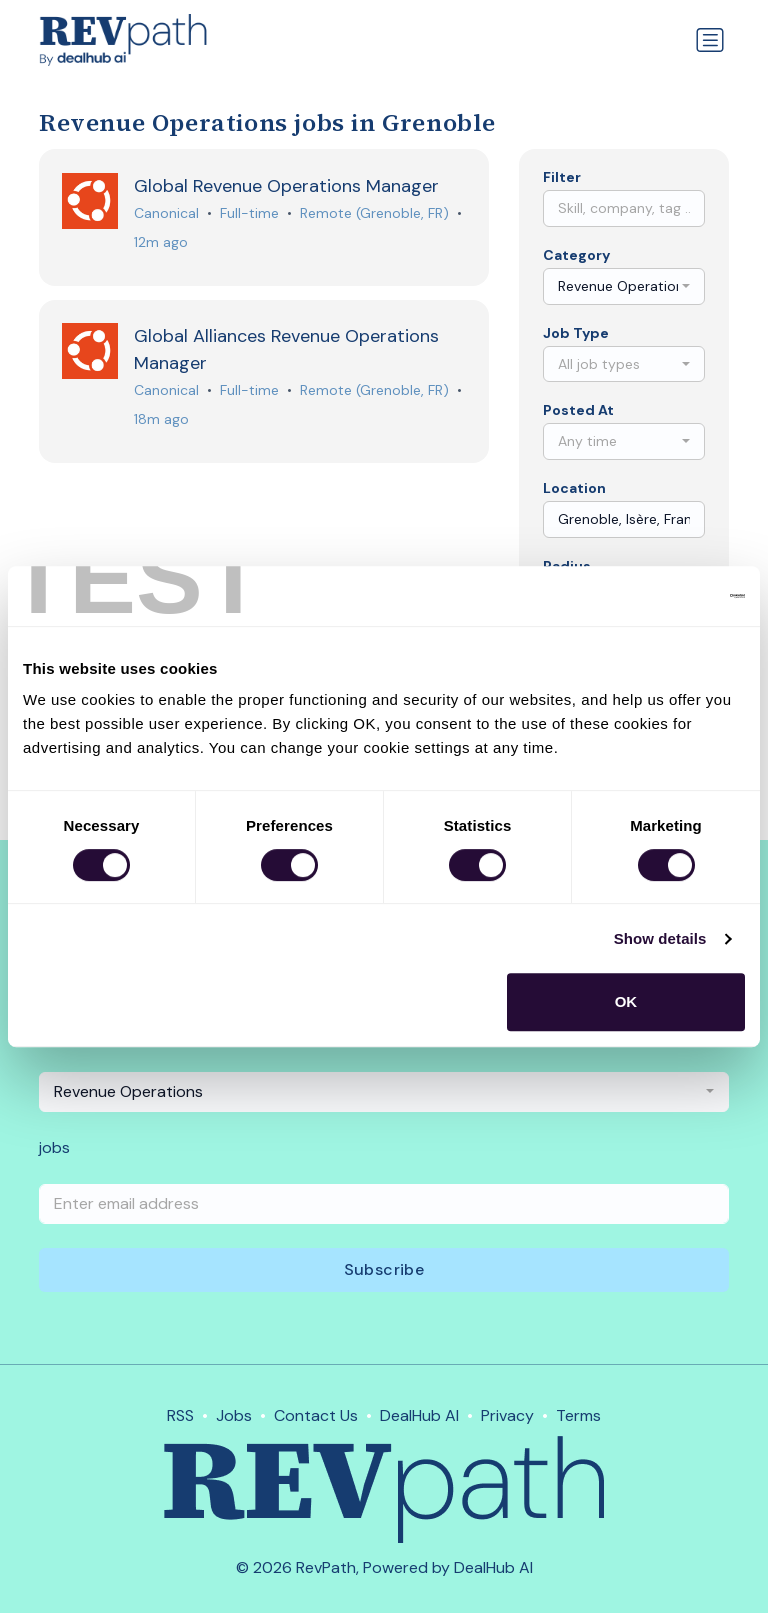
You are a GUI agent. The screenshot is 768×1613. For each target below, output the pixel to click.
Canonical (167, 213)
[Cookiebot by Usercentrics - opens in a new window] (657, 596)
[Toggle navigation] (710, 40)
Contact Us (316, 1415)
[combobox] (624, 286)
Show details (660, 938)
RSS (180, 1415)
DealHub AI (419, 1415)
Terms (578, 1415)
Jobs (234, 1415)
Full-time (250, 213)
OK (626, 1001)
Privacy (507, 1415)
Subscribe (384, 1269)
